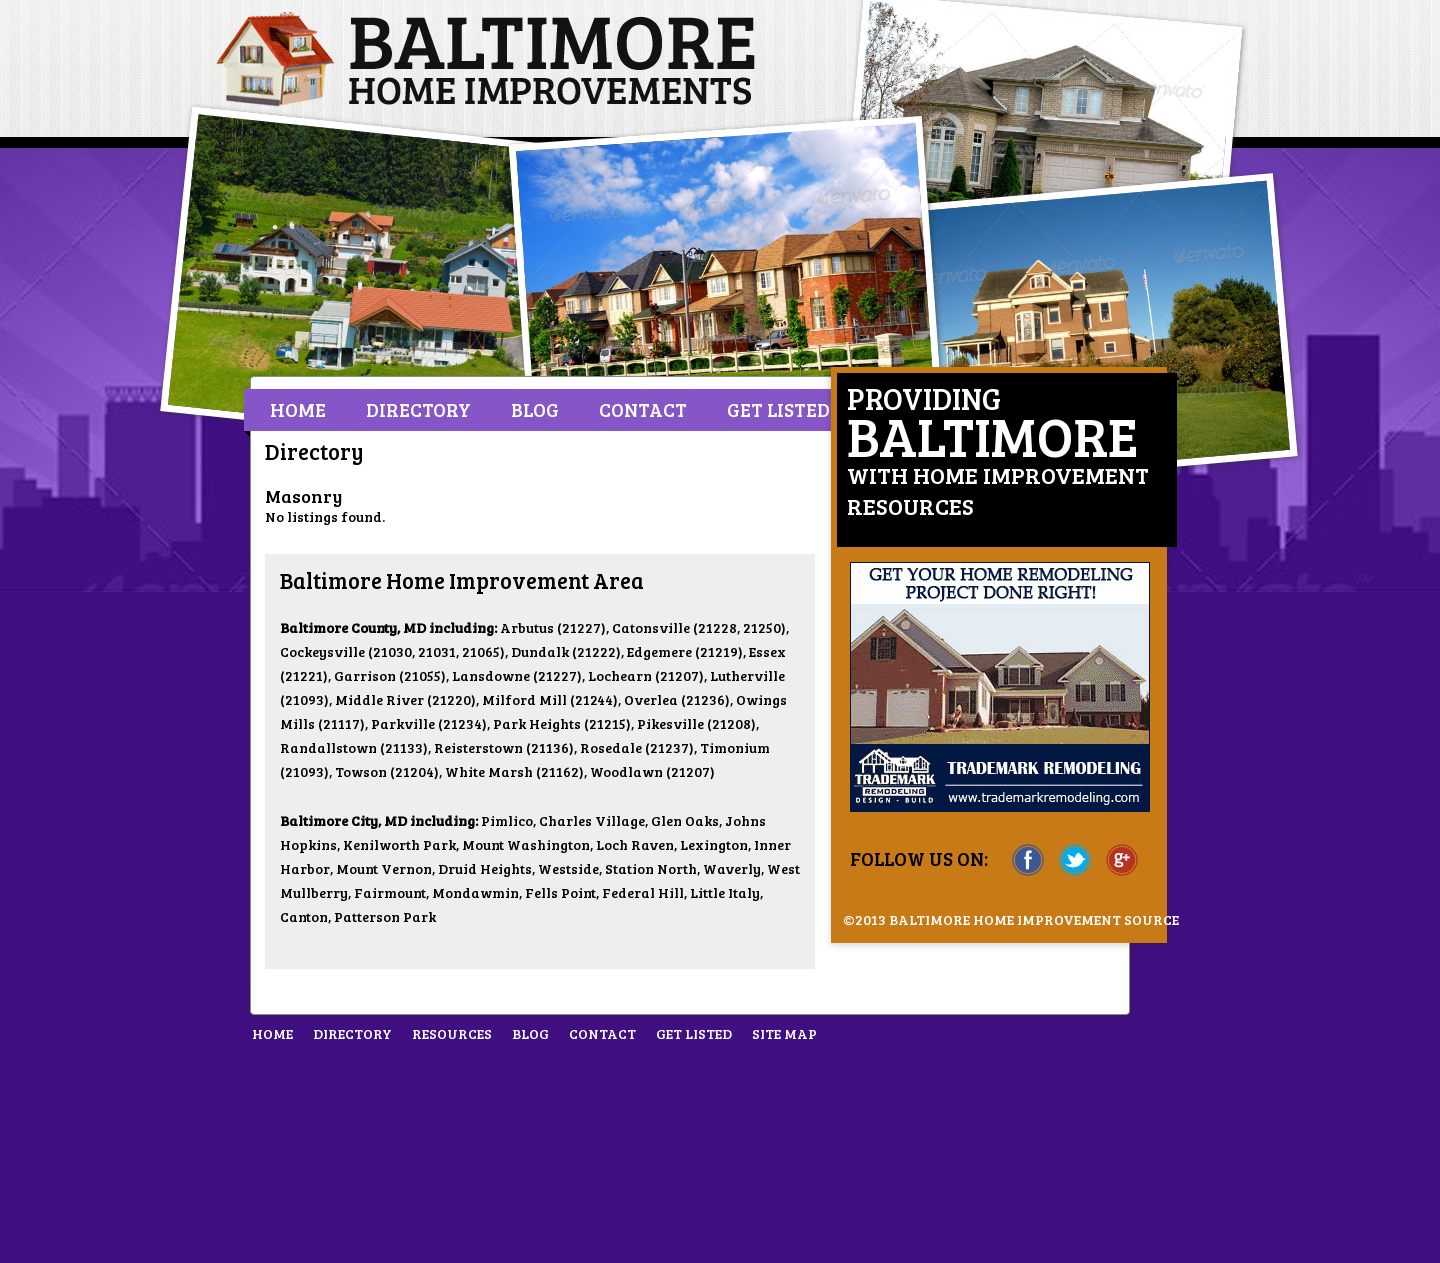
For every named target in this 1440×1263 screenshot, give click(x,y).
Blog (535, 409)
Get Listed (778, 409)
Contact (643, 409)
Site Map (784, 1033)
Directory (418, 409)
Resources (452, 1033)
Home (298, 409)
